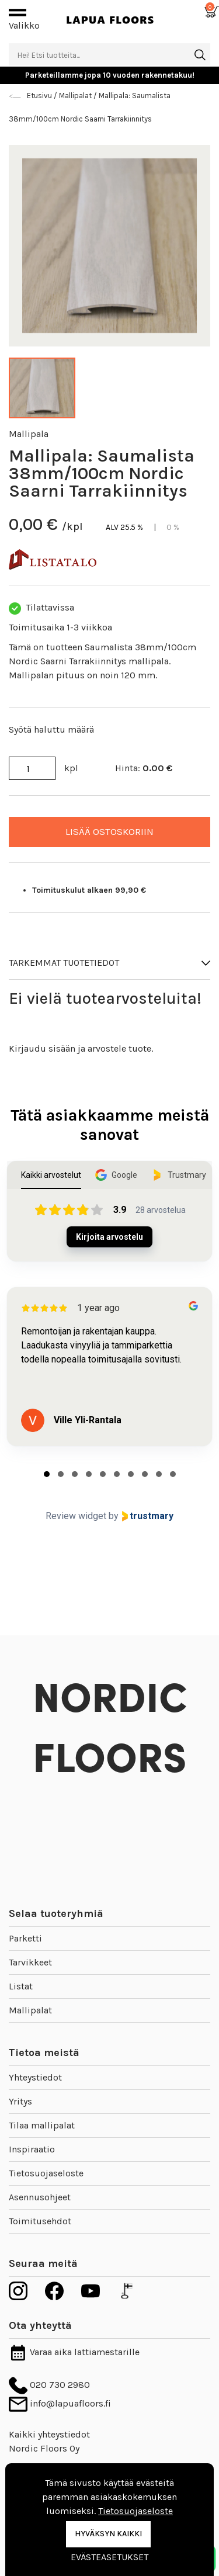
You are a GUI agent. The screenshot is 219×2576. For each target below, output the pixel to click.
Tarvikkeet (30, 1962)
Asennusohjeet (40, 2197)
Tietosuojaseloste (46, 2173)
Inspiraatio (32, 2149)
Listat (21, 1986)
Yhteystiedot (35, 2077)
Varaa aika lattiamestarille (74, 2351)
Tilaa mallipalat (42, 2125)
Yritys (20, 2101)
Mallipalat (30, 2010)
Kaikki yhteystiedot (49, 2434)
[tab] (47, 1474)
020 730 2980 (49, 2384)
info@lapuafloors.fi (60, 2403)
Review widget (76, 1515)
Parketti (25, 1938)
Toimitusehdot (40, 2221)
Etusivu (40, 95)
